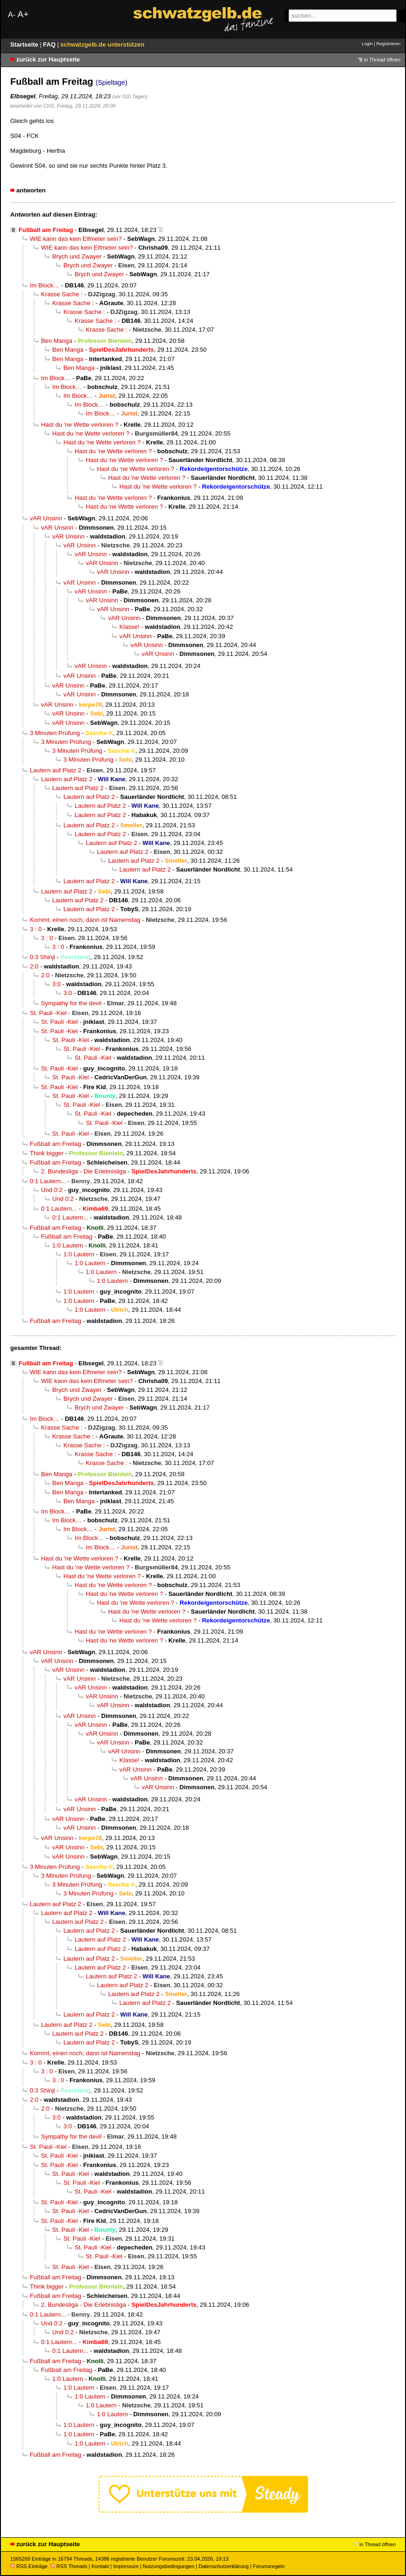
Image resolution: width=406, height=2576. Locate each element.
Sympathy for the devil (71, 1003)
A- (11, 15)
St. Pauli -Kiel (48, 1012)
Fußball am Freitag (55, 1143)
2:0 (34, 966)
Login (367, 43)
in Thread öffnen (382, 59)
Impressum (126, 2566)
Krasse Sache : (62, 294)
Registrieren (388, 43)
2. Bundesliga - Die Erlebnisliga (83, 1171)
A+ (22, 14)
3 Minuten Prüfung (55, 732)
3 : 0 (36, 929)
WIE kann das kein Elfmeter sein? (76, 238)
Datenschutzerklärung (223, 2566)
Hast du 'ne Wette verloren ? (79, 424)
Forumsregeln (268, 2566)
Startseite (25, 44)
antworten (31, 190)
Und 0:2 (51, 1189)
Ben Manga (56, 340)
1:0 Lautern (67, 1245)
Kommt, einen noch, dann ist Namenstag (85, 919)
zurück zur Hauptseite (48, 59)
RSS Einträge (29, 2566)
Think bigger (46, 1153)
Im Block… (44, 285)
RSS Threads (68, 2566)
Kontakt (100, 2566)
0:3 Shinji (42, 957)
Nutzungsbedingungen (168, 2566)
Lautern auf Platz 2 (55, 770)
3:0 (56, 984)
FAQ (50, 44)
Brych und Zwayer (77, 256)
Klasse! (129, 626)
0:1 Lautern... (48, 1181)
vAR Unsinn (46, 518)
